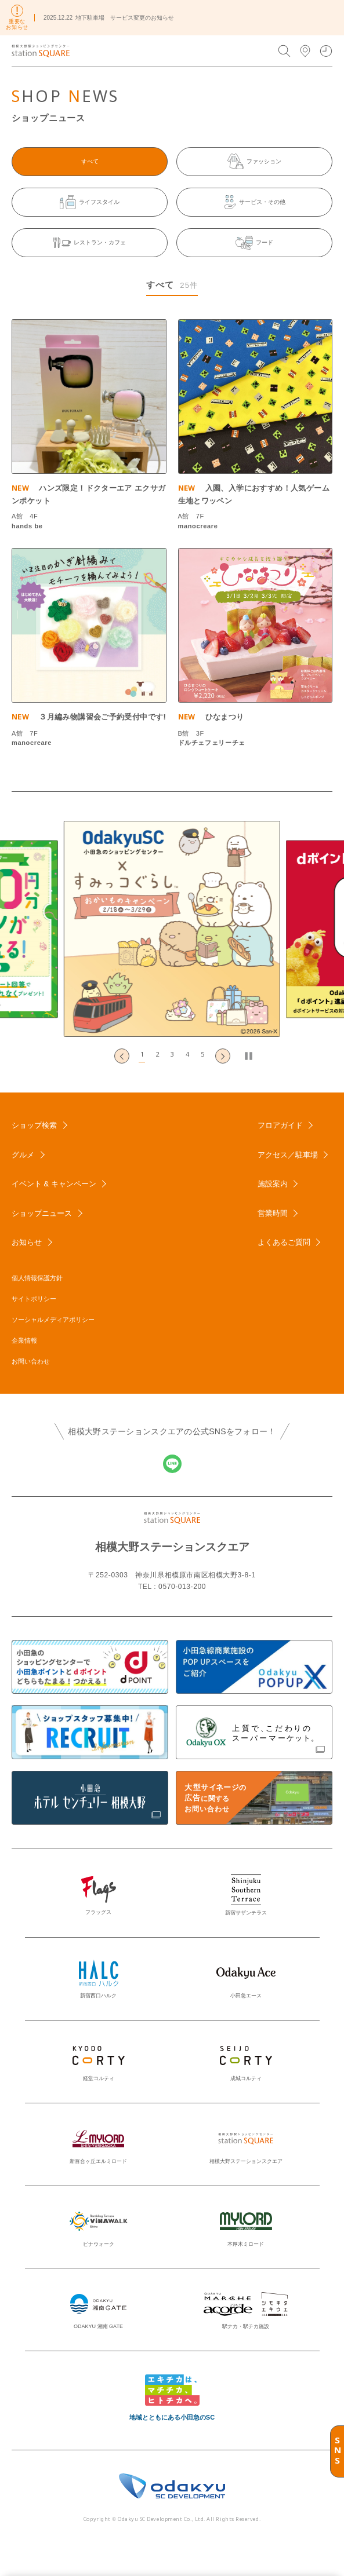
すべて (90, 161)
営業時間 (273, 1213)
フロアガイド (280, 1125)
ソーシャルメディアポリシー (53, 1319)
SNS (337, 2451)
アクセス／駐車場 (288, 1155)
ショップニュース (42, 1213)
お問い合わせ (31, 1361)
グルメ (23, 1155)
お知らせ (27, 1242)
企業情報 (24, 1340)
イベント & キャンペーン (54, 1183)
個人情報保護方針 (37, 1277)
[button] (142, 1056)
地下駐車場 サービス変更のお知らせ (124, 17)
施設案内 (273, 1183)
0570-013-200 (182, 1587)
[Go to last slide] (121, 1056)
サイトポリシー (34, 1298)
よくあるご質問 (284, 1242)
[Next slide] (222, 1056)
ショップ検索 (34, 1125)
